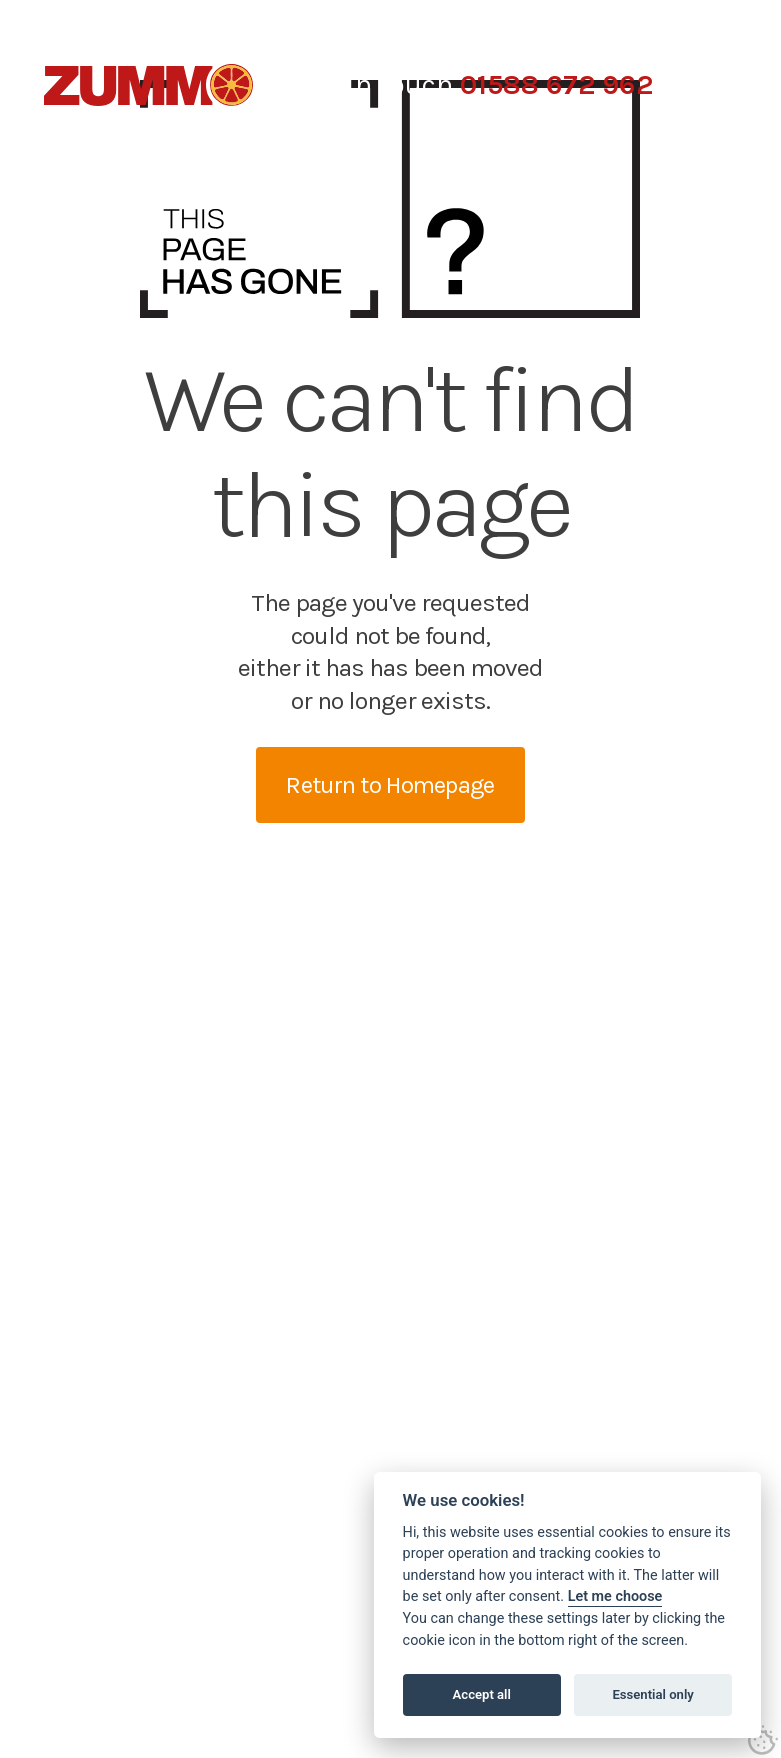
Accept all (482, 1694)
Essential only (652, 1694)
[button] (717, 85)
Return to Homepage (390, 785)
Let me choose (615, 1596)
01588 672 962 (556, 84)
